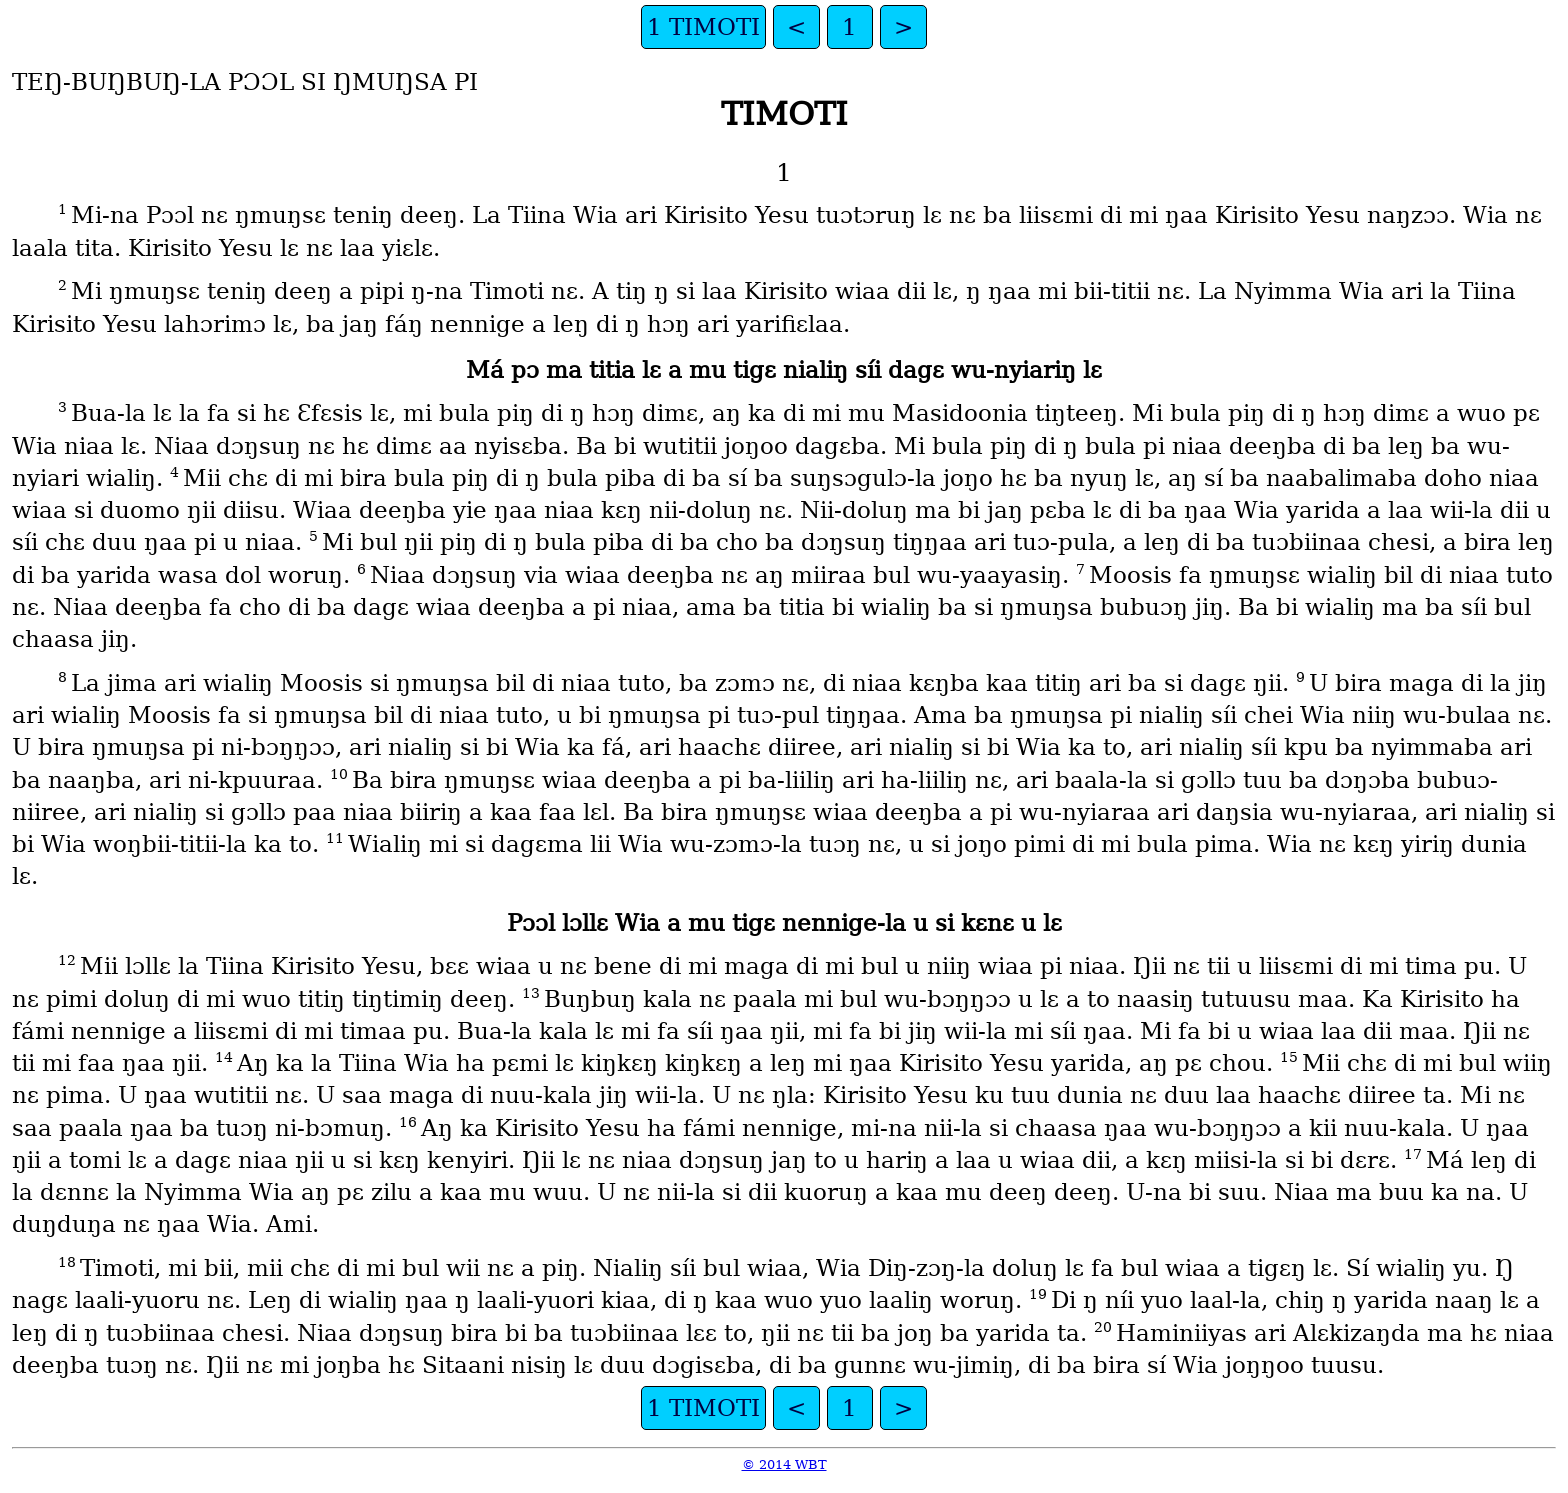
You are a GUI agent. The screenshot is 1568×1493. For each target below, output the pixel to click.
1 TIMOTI (703, 27)
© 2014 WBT (784, 1464)
